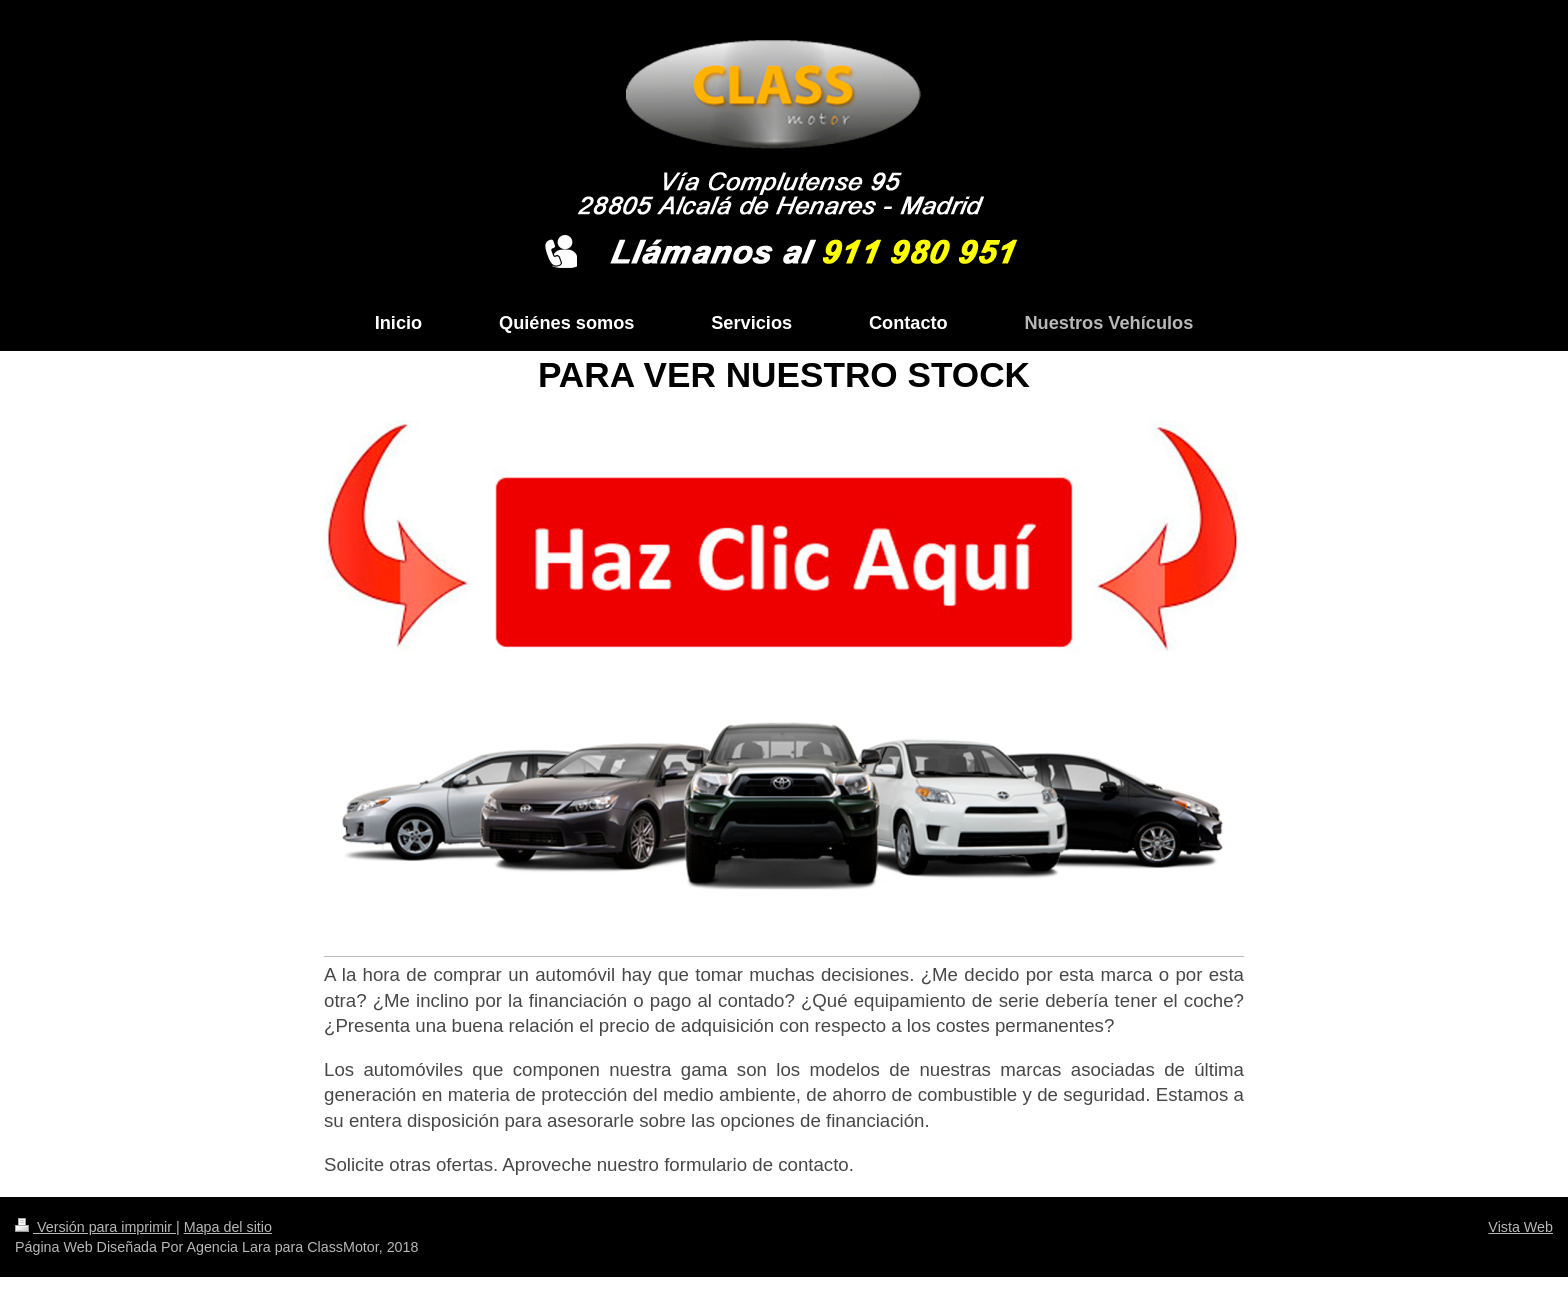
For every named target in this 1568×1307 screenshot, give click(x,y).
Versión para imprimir (95, 1227)
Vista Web (1520, 1227)
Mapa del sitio (228, 1227)
